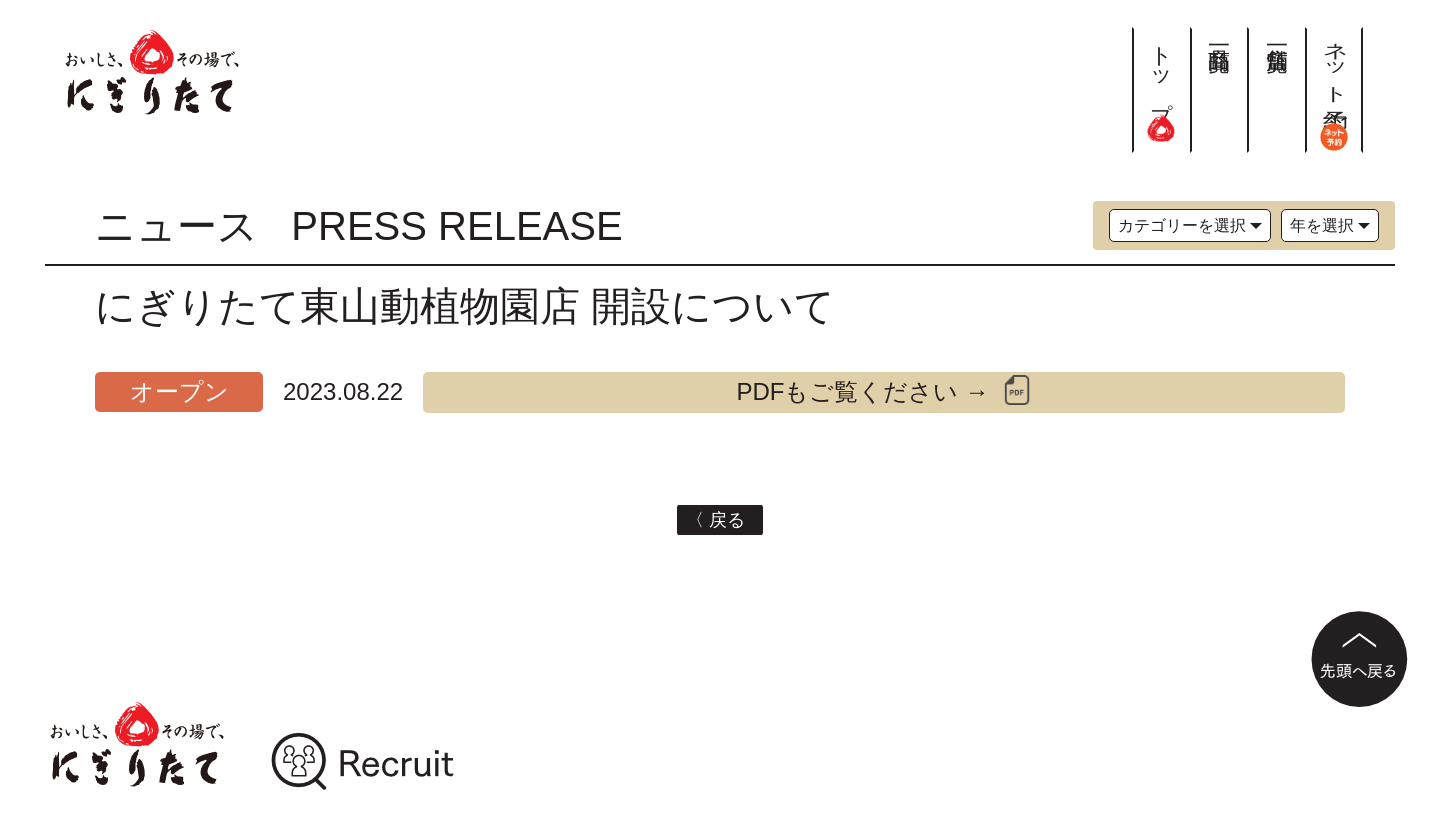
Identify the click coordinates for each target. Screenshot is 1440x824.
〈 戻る (720, 520)
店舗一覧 (1276, 34)
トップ (1161, 84)
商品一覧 (1219, 34)
